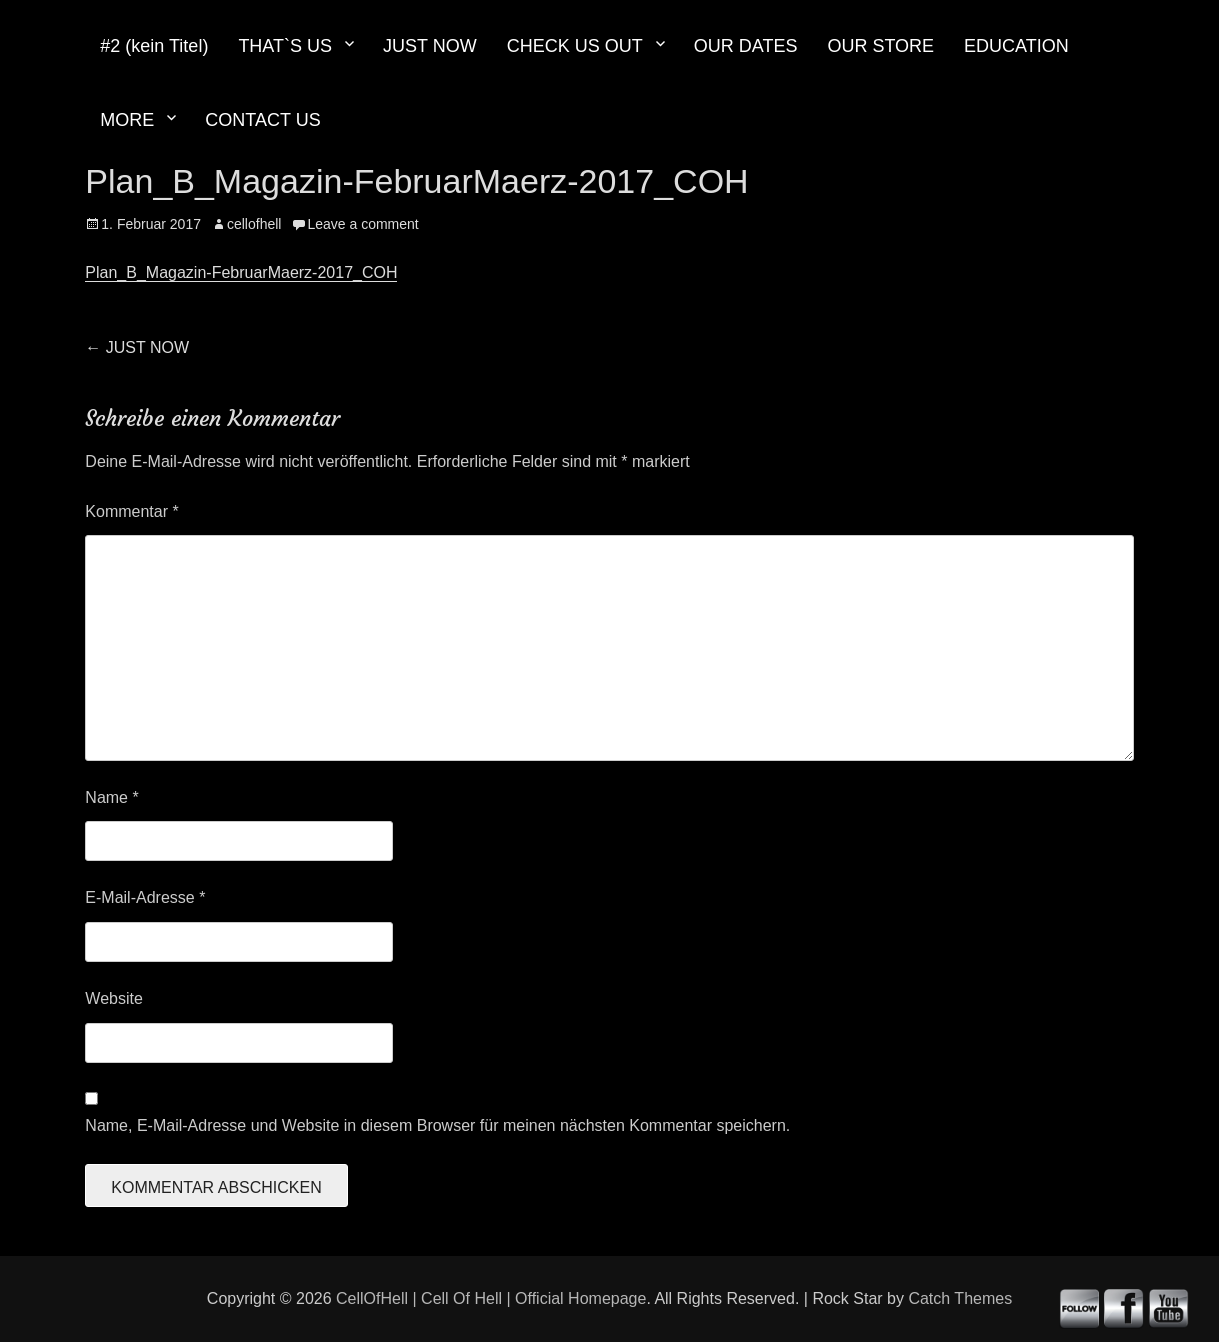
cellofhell (254, 224)
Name (111, 797)
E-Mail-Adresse (145, 897)
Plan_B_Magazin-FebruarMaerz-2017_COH (241, 272)
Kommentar (131, 511)
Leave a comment (362, 224)
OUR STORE (880, 46)
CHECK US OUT (575, 46)
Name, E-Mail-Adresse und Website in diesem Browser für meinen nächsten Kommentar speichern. (437, 1125)
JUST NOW (430, 46)
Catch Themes (960, 1298)
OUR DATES (746, 46)
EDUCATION (1016, 46)
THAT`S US (285, 46)
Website (114, 998)
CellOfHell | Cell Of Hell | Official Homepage (491, 1298)
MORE (127, 120)
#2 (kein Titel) (154, 46)
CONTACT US (262, 120)
